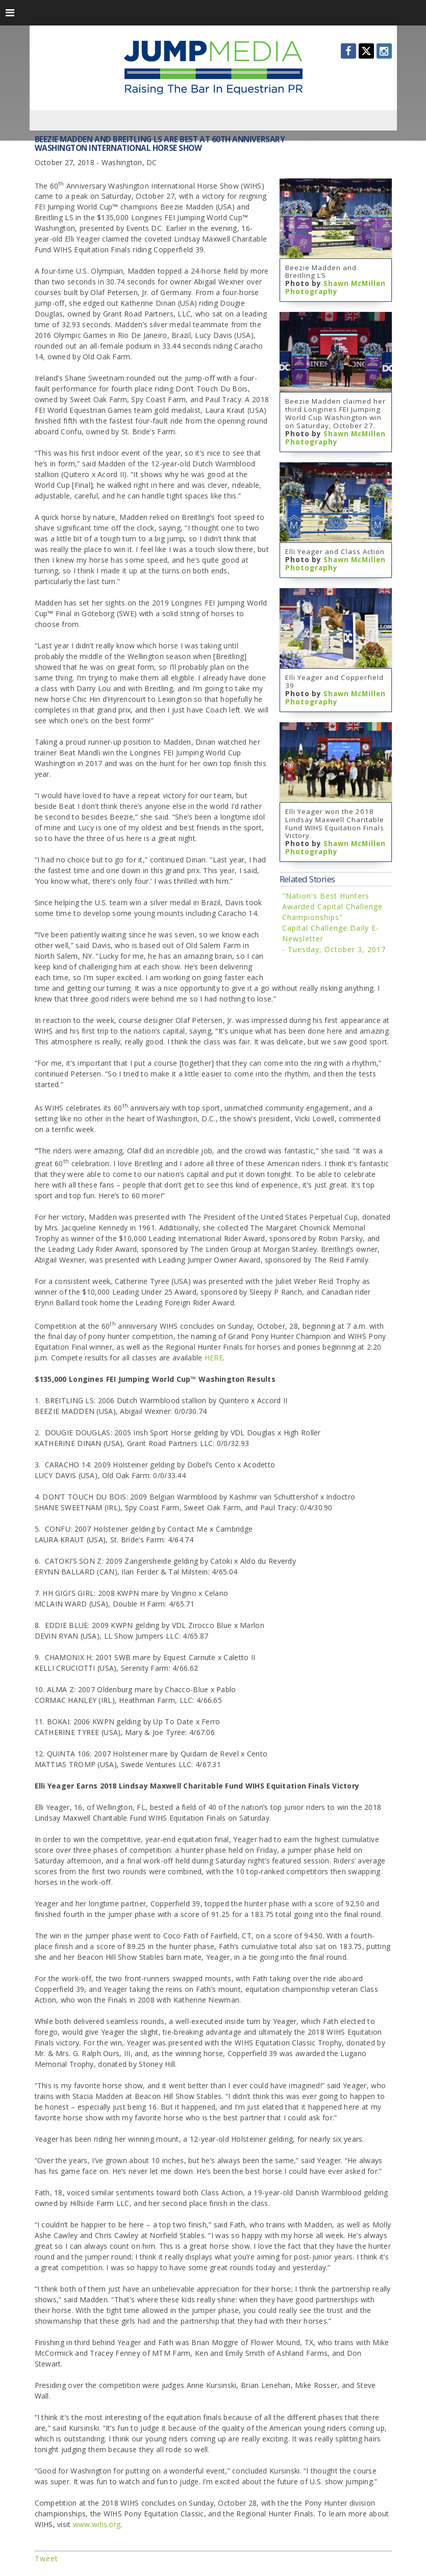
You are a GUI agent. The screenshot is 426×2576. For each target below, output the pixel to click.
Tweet (46, 2558)
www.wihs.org (96, 2524)
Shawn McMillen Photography (335, 287)
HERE (214, 1357)
